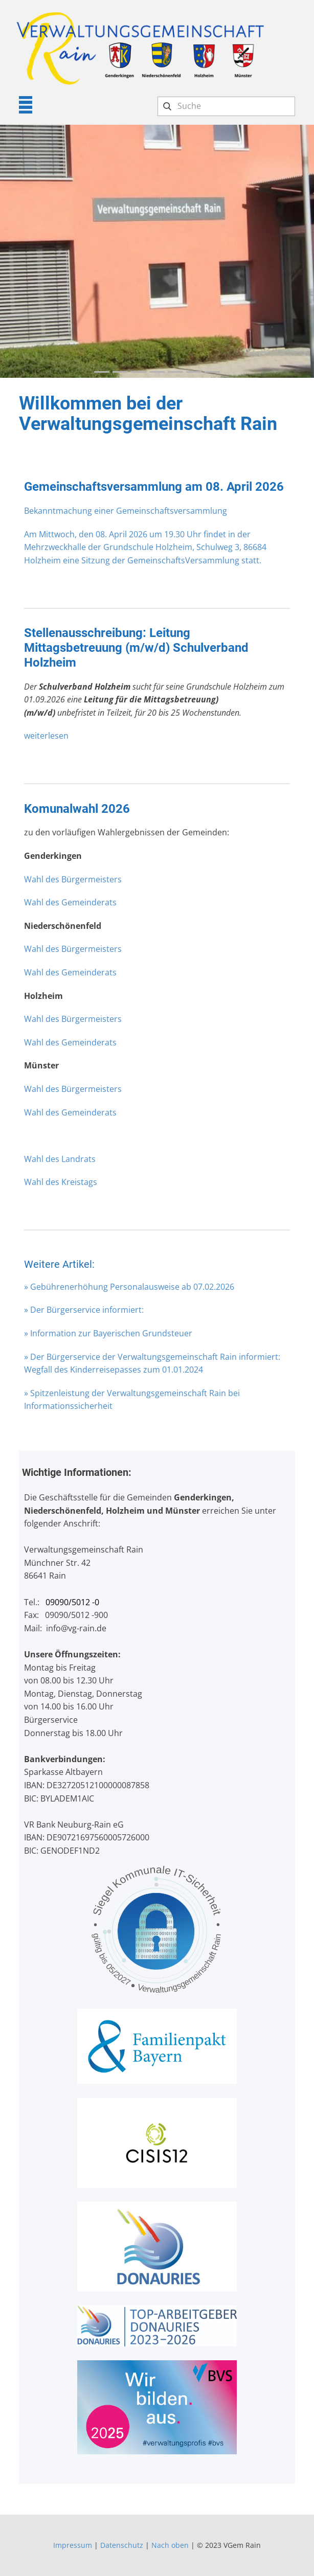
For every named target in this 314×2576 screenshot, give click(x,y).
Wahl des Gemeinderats (70, 902)
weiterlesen (46, 735)
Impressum (72, 2545)
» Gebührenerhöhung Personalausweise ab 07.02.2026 (129, 1286)
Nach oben (170, 2545)
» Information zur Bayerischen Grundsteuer (108, 1333)
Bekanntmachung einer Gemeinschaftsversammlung (125, 510)
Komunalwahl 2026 (77, 809)
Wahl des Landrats (60, 1159)
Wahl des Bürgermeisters (73, 879)
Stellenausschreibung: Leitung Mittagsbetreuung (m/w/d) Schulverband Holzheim (136, 648)
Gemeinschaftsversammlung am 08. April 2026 (154, 487)
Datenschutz (121, 2545)
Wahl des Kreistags (60, 1182)
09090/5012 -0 (72, 1602)
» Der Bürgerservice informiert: (84, 1309)
